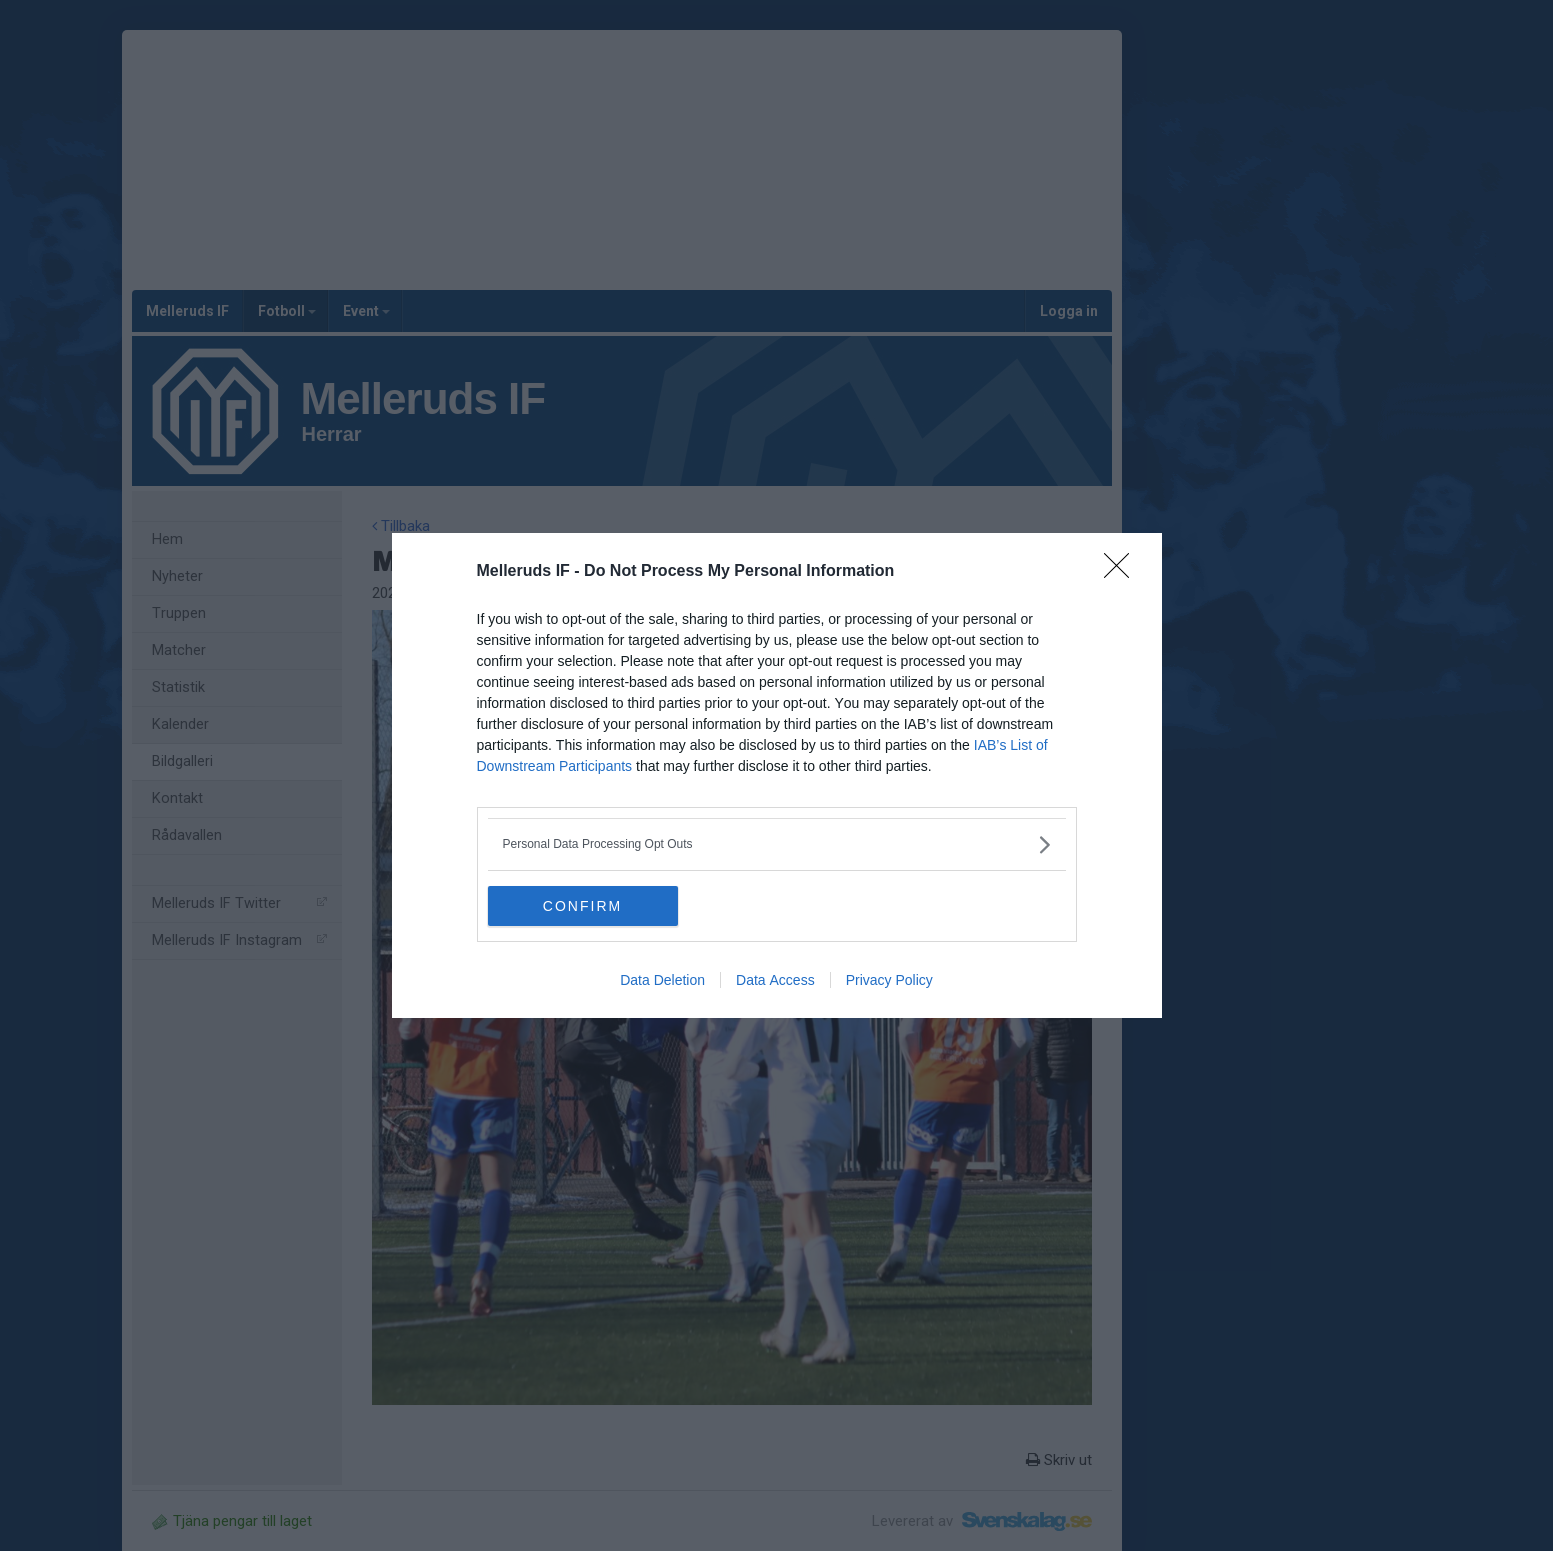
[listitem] (777, 844)
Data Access (775, 980)
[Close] (1123, 572)
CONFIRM (582, 905)
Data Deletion (662, 980)
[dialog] (777, 775)
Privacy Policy (889, 980)
